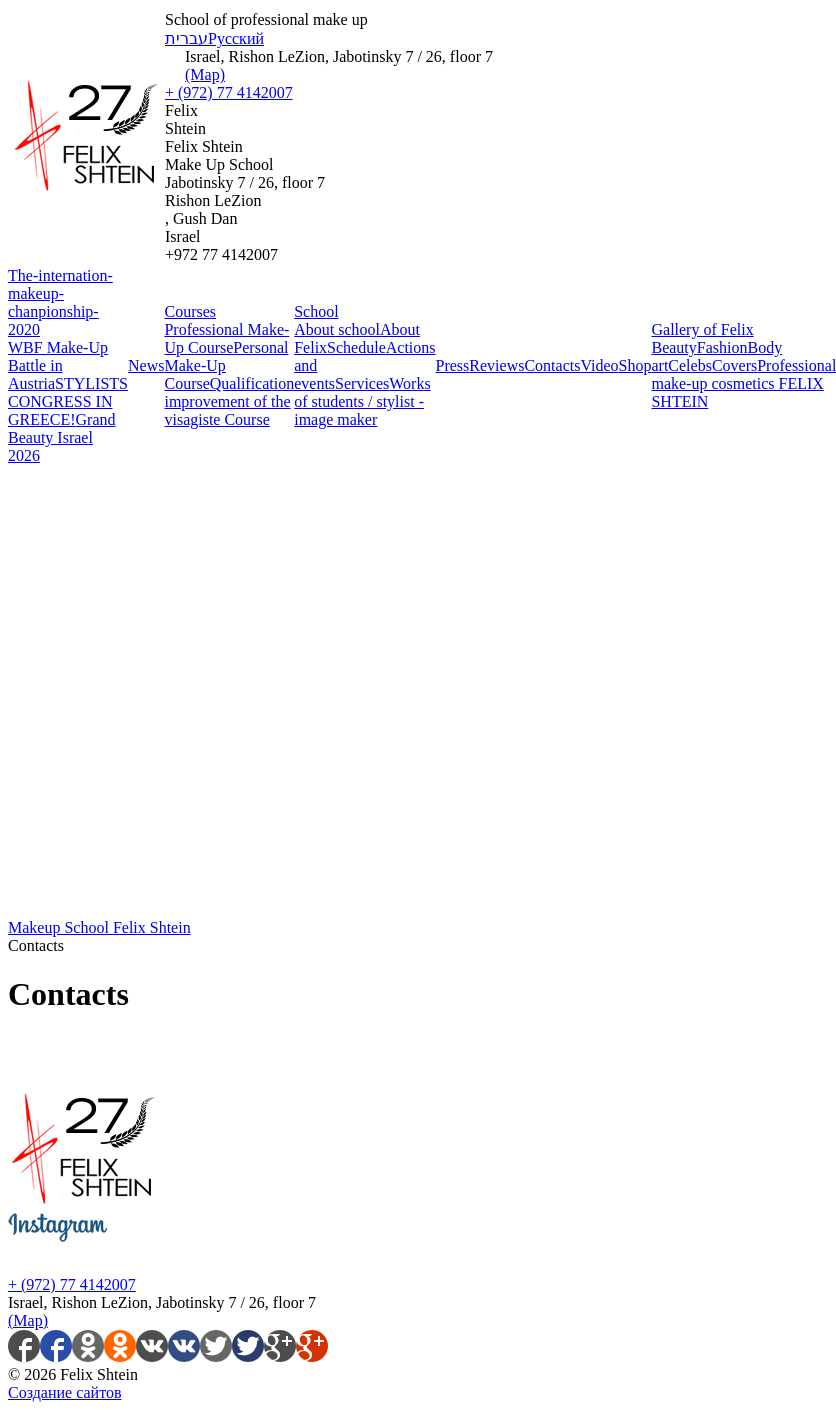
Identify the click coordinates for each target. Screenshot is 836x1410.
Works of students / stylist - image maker (362, 401)
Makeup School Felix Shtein (99, 927)
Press (453, 365)
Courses (190, 311)
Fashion (722, 347)
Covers (734, 365)
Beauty (673, 347)
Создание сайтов (64, 1392)
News (146, 365)
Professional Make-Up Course (226, 338)
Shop (635, 365)
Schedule (356, 347)
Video (599, 365)
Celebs (690, 365)
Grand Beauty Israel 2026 (62, 437)
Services (362, 383)
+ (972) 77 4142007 (229, 92)
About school (337, 329)
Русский (236, 38)
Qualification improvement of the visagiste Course (229, 401)
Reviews (496, 365)
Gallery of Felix (702, 329)
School (316, 311)
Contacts (552, 365)
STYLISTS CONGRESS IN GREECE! (68, 401)
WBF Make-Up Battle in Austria (58, 365)
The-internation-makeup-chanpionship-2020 (60, 302)
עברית (186, 38)
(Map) (205, 74)
